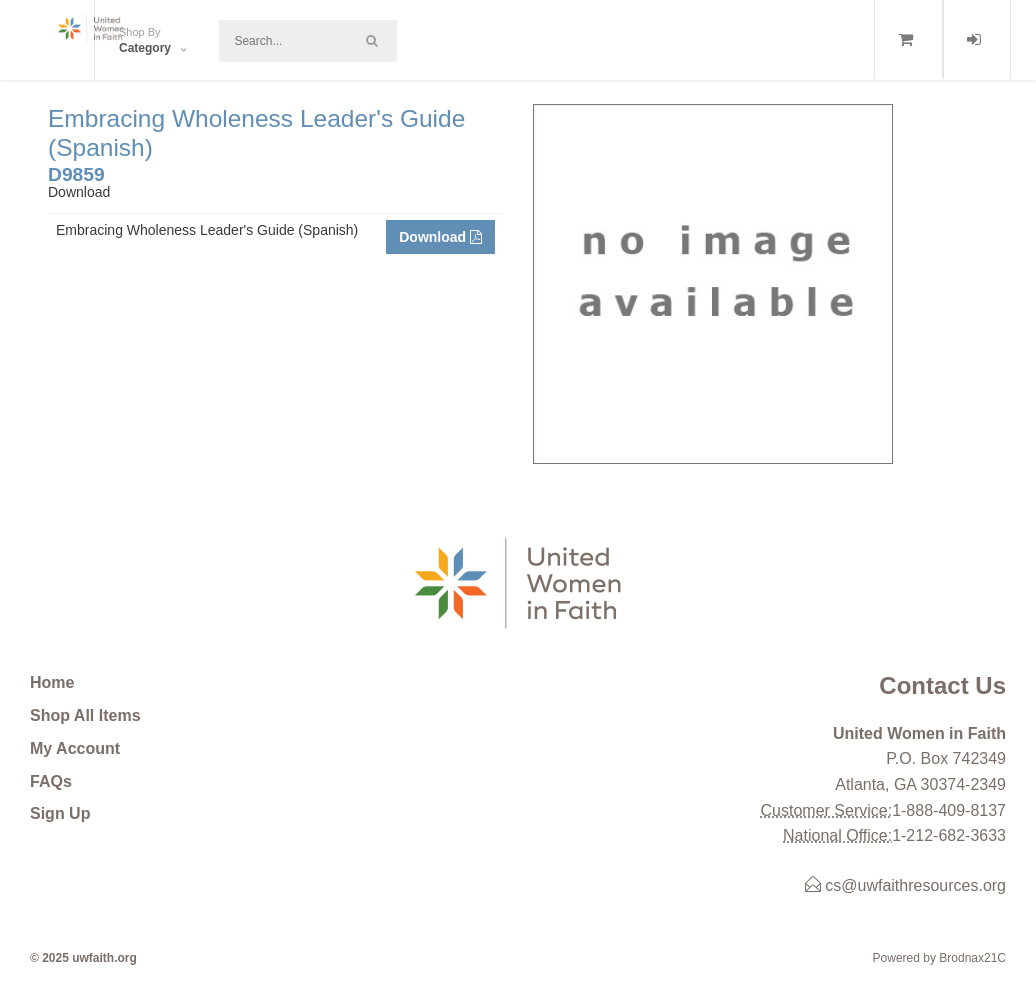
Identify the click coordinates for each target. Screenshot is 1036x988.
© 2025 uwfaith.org (83, 958)
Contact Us (942, 685)
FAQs (51, 781)
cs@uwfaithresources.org (905, 885)
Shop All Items (85, 715)
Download (440, 237)
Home (52, 682)
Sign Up (60, 813)
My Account (75, 748)
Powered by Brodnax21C (939, 958)
